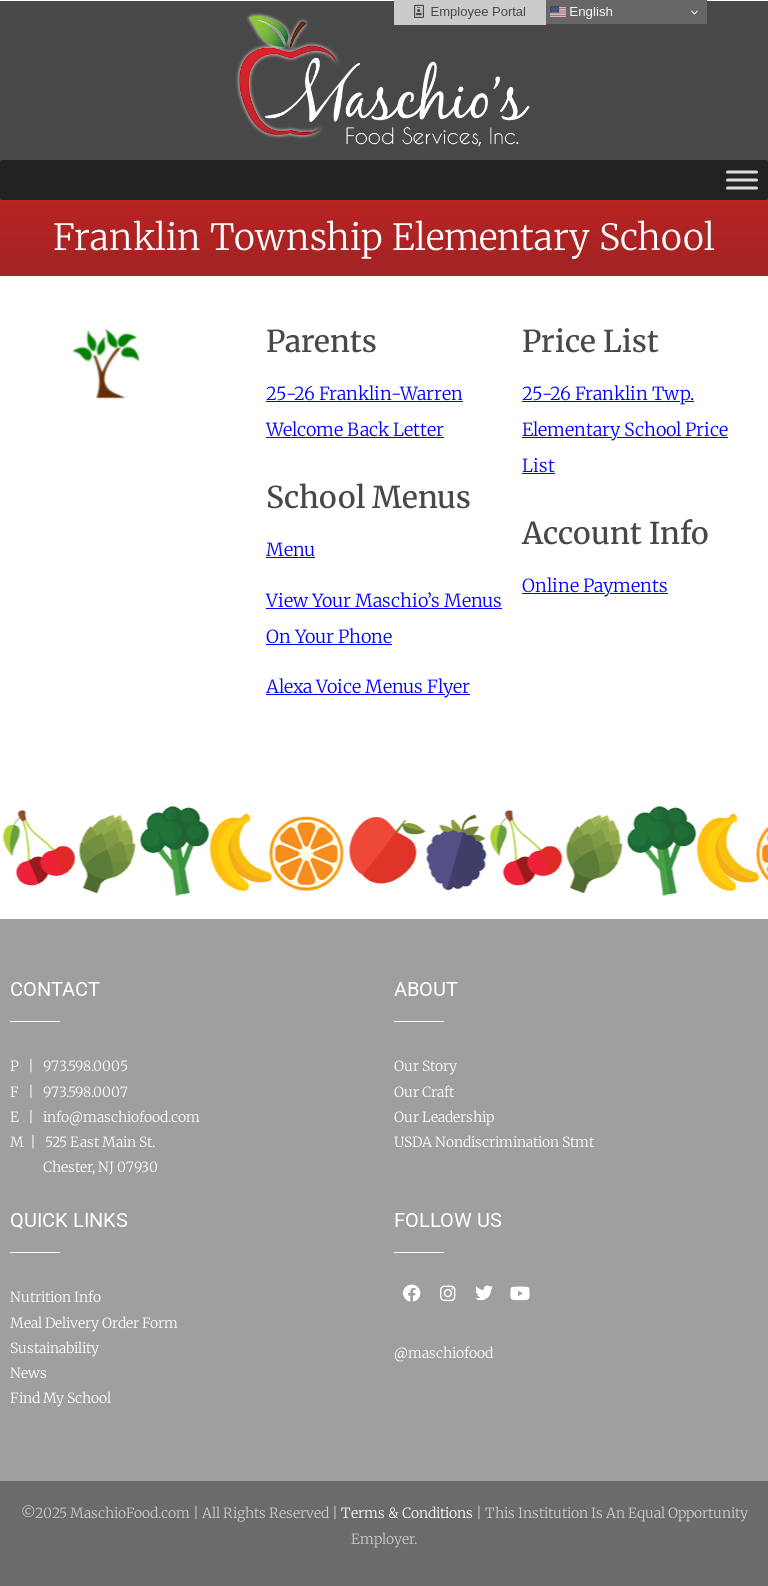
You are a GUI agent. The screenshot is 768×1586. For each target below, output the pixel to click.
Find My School (60, 1398)
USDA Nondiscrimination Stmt (494, 1142)
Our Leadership (444, 1117)
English (581, 12)
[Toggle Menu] (742, 179)
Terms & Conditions (407, 1513)
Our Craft (424, 1092)
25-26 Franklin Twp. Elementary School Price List (625, 429)
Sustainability (54, 1348)
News (28, 1373)
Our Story (425, 1066)
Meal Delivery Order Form (94, 1323)
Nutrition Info (55, 1297)
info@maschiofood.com (121, 1117)
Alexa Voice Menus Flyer (368, 686)
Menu (290, 549)
